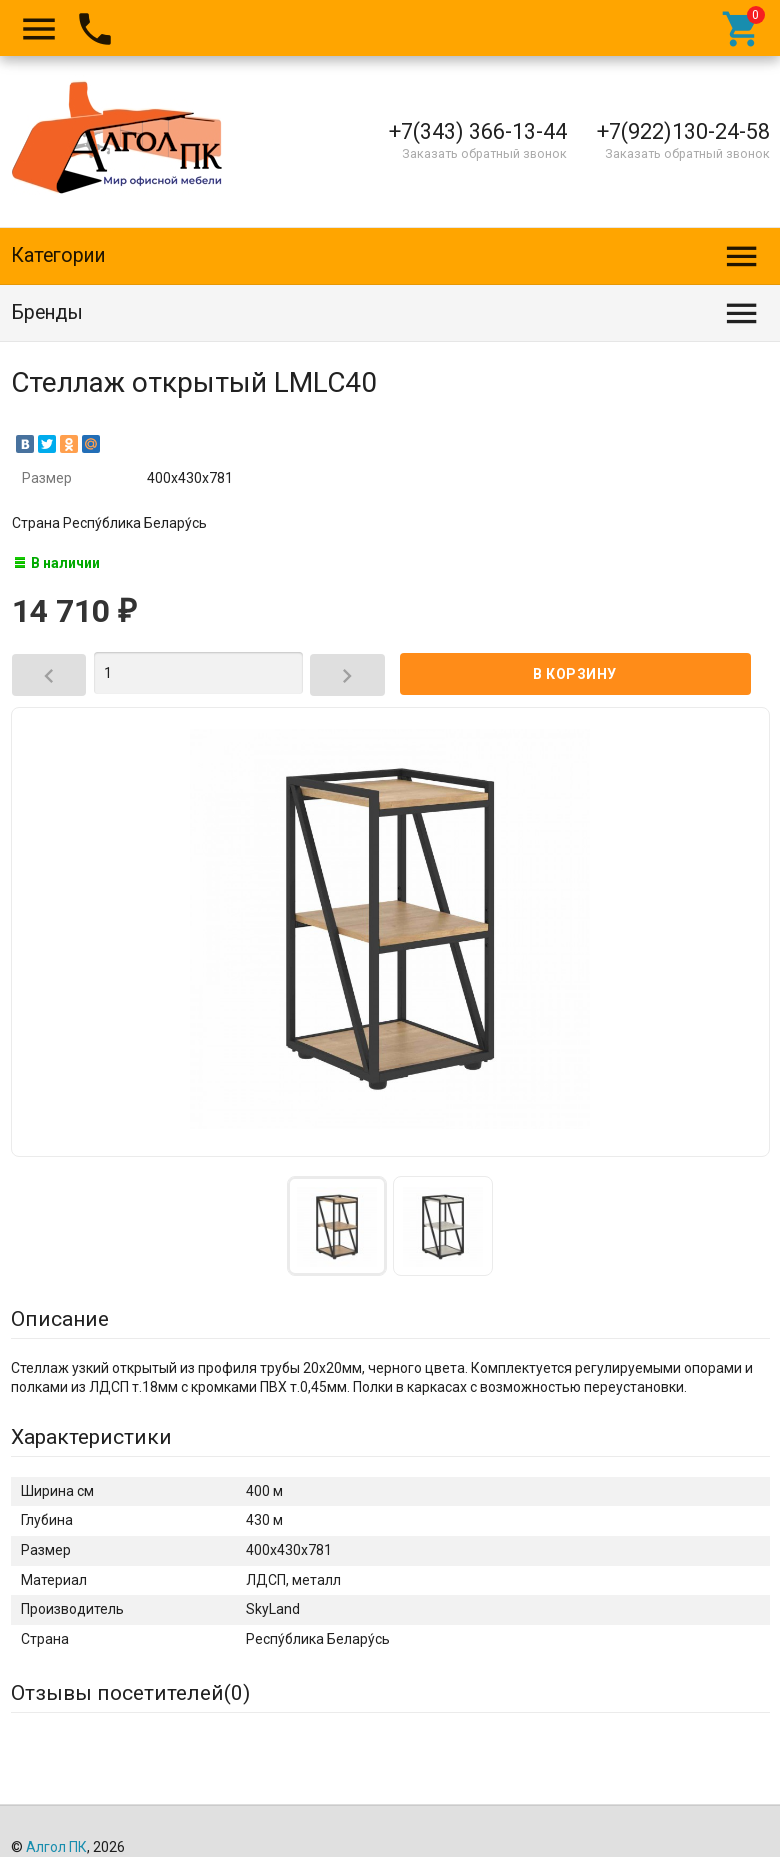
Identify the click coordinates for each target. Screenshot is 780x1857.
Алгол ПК (56, 1847)
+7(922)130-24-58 (683, 131)
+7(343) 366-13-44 (478, 131)
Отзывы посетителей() (130, 1693)
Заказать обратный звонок (484, 153)
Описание (60, 1319)
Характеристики (91, 1437)
